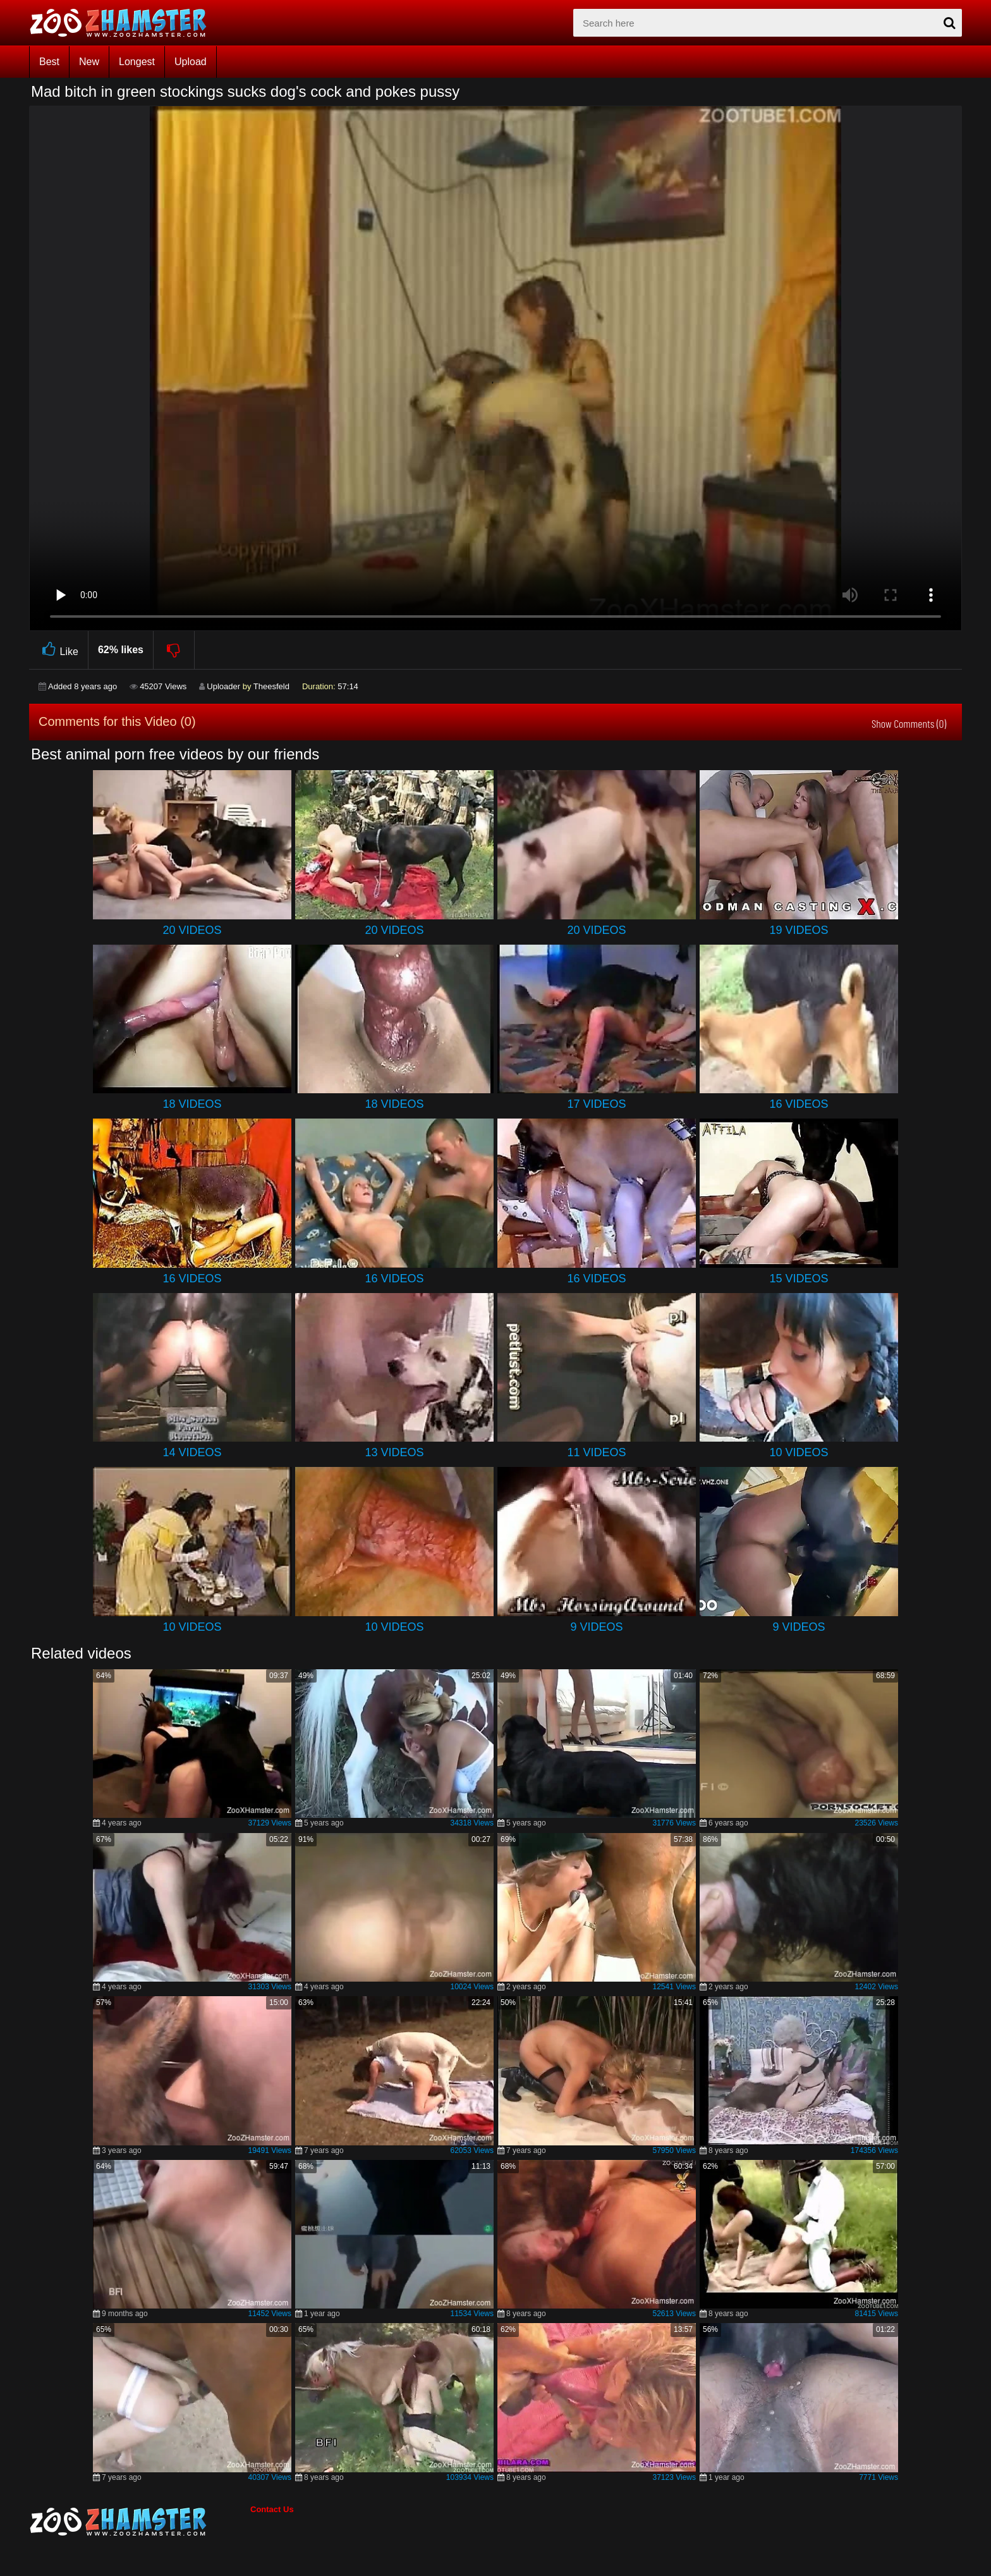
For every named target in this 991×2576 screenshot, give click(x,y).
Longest (137, 61)
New (89, 61)
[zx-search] (767, 23)
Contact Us (272, 2509)
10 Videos (798, 1452)
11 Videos (596, 1452)
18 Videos (191, 1104)
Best (49, 61)
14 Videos (191, 1452)
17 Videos (596, 1104)
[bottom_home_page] (139, 2521)
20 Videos (191, 930)
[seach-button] (949, 23)
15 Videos (798, 1278)
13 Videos (394, 1452)
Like (58, 649)
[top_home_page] (124, 22)
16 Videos (798, 1104)
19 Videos (798, 930)
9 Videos (596, 1627)
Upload (190, 61)
